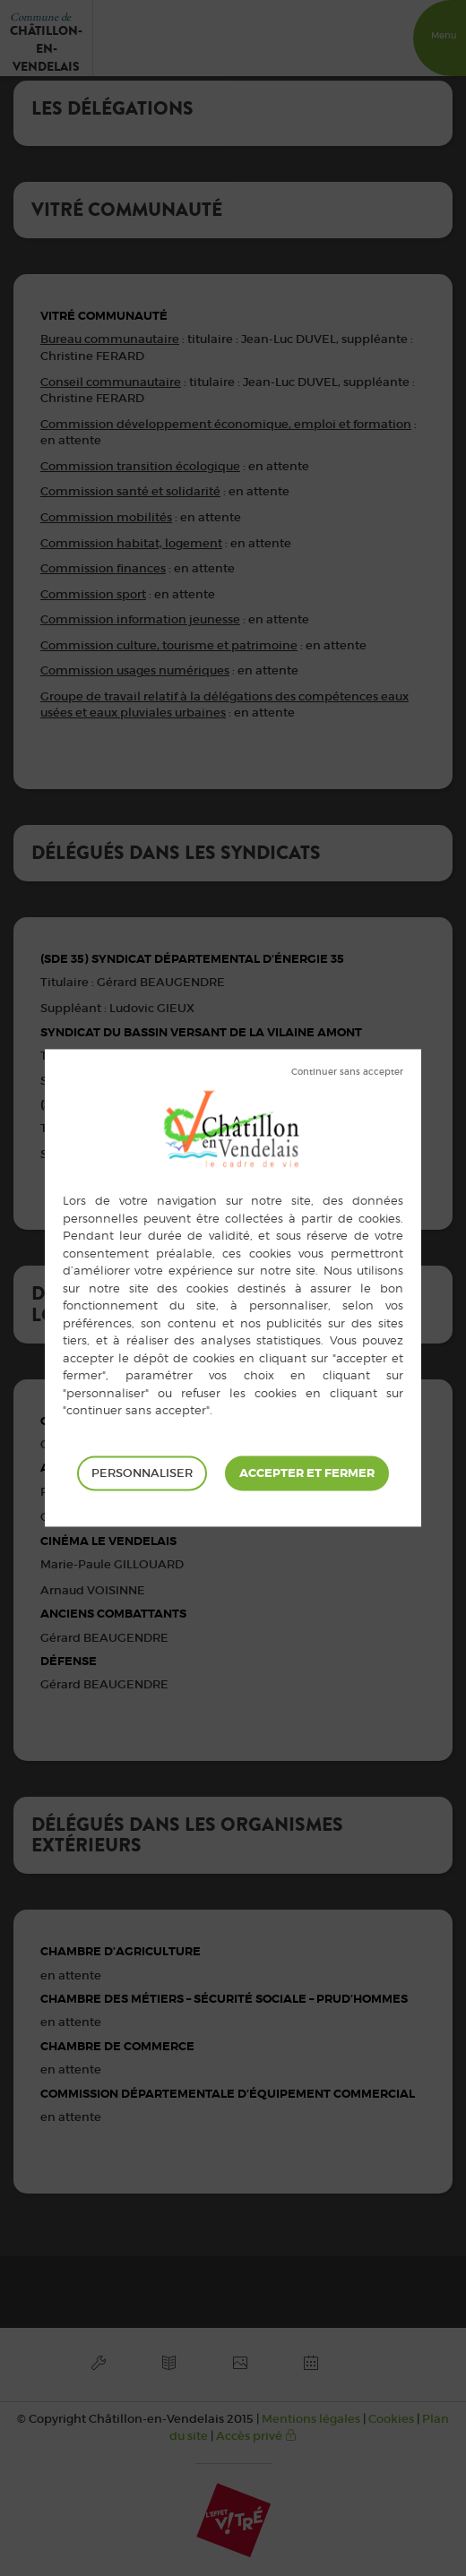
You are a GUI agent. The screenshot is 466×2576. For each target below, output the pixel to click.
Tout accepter (307, 1473)
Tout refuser (347, 1072)
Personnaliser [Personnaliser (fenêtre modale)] (142, 1473)
